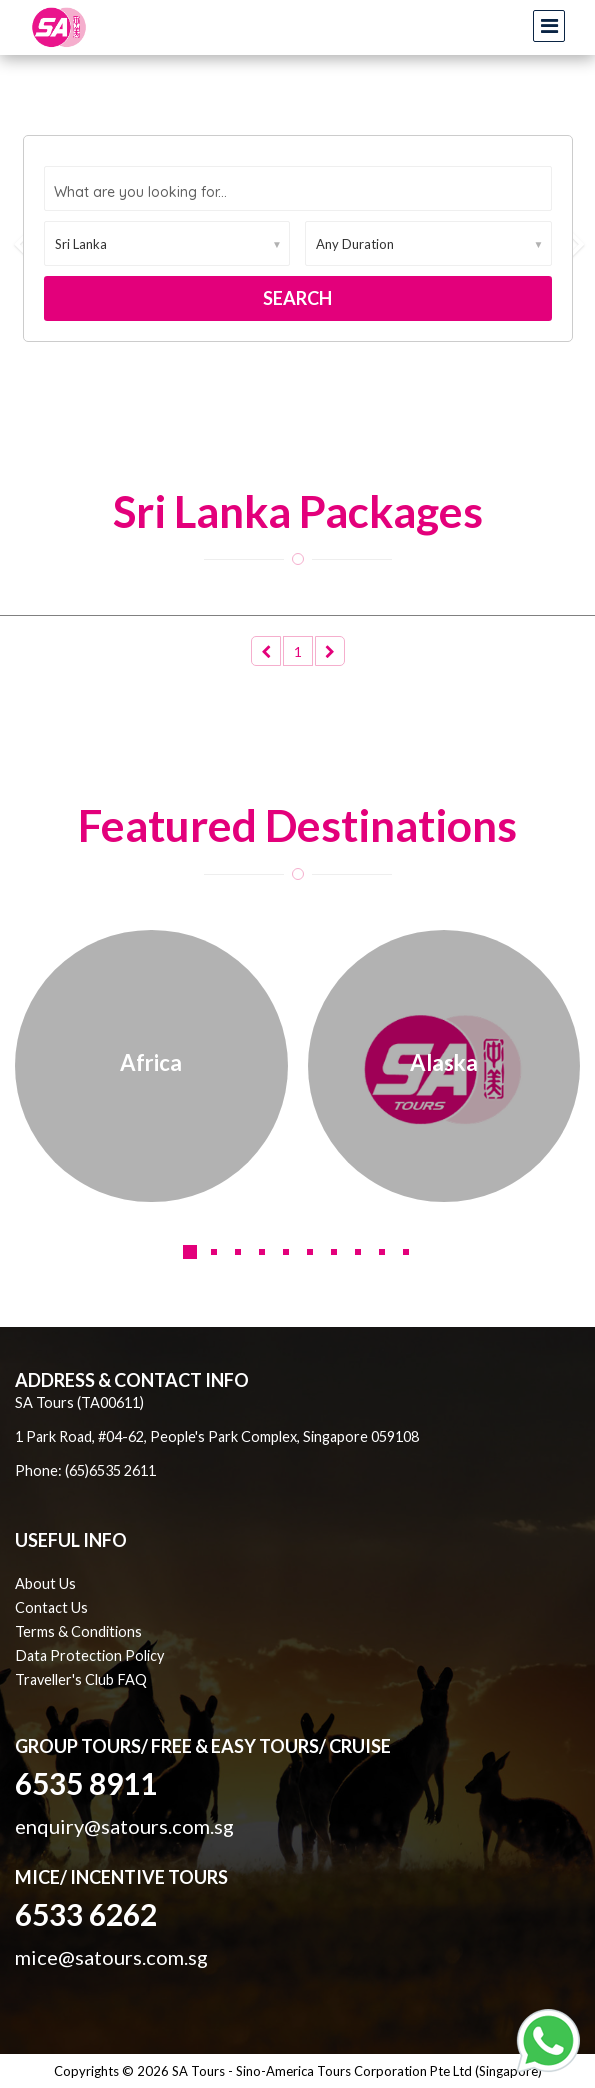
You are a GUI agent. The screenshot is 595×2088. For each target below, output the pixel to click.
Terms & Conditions (78, 1631)
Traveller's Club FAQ (81, 1679)
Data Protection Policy (89, 1655)
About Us (45, 1583)
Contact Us (51, 1607)
